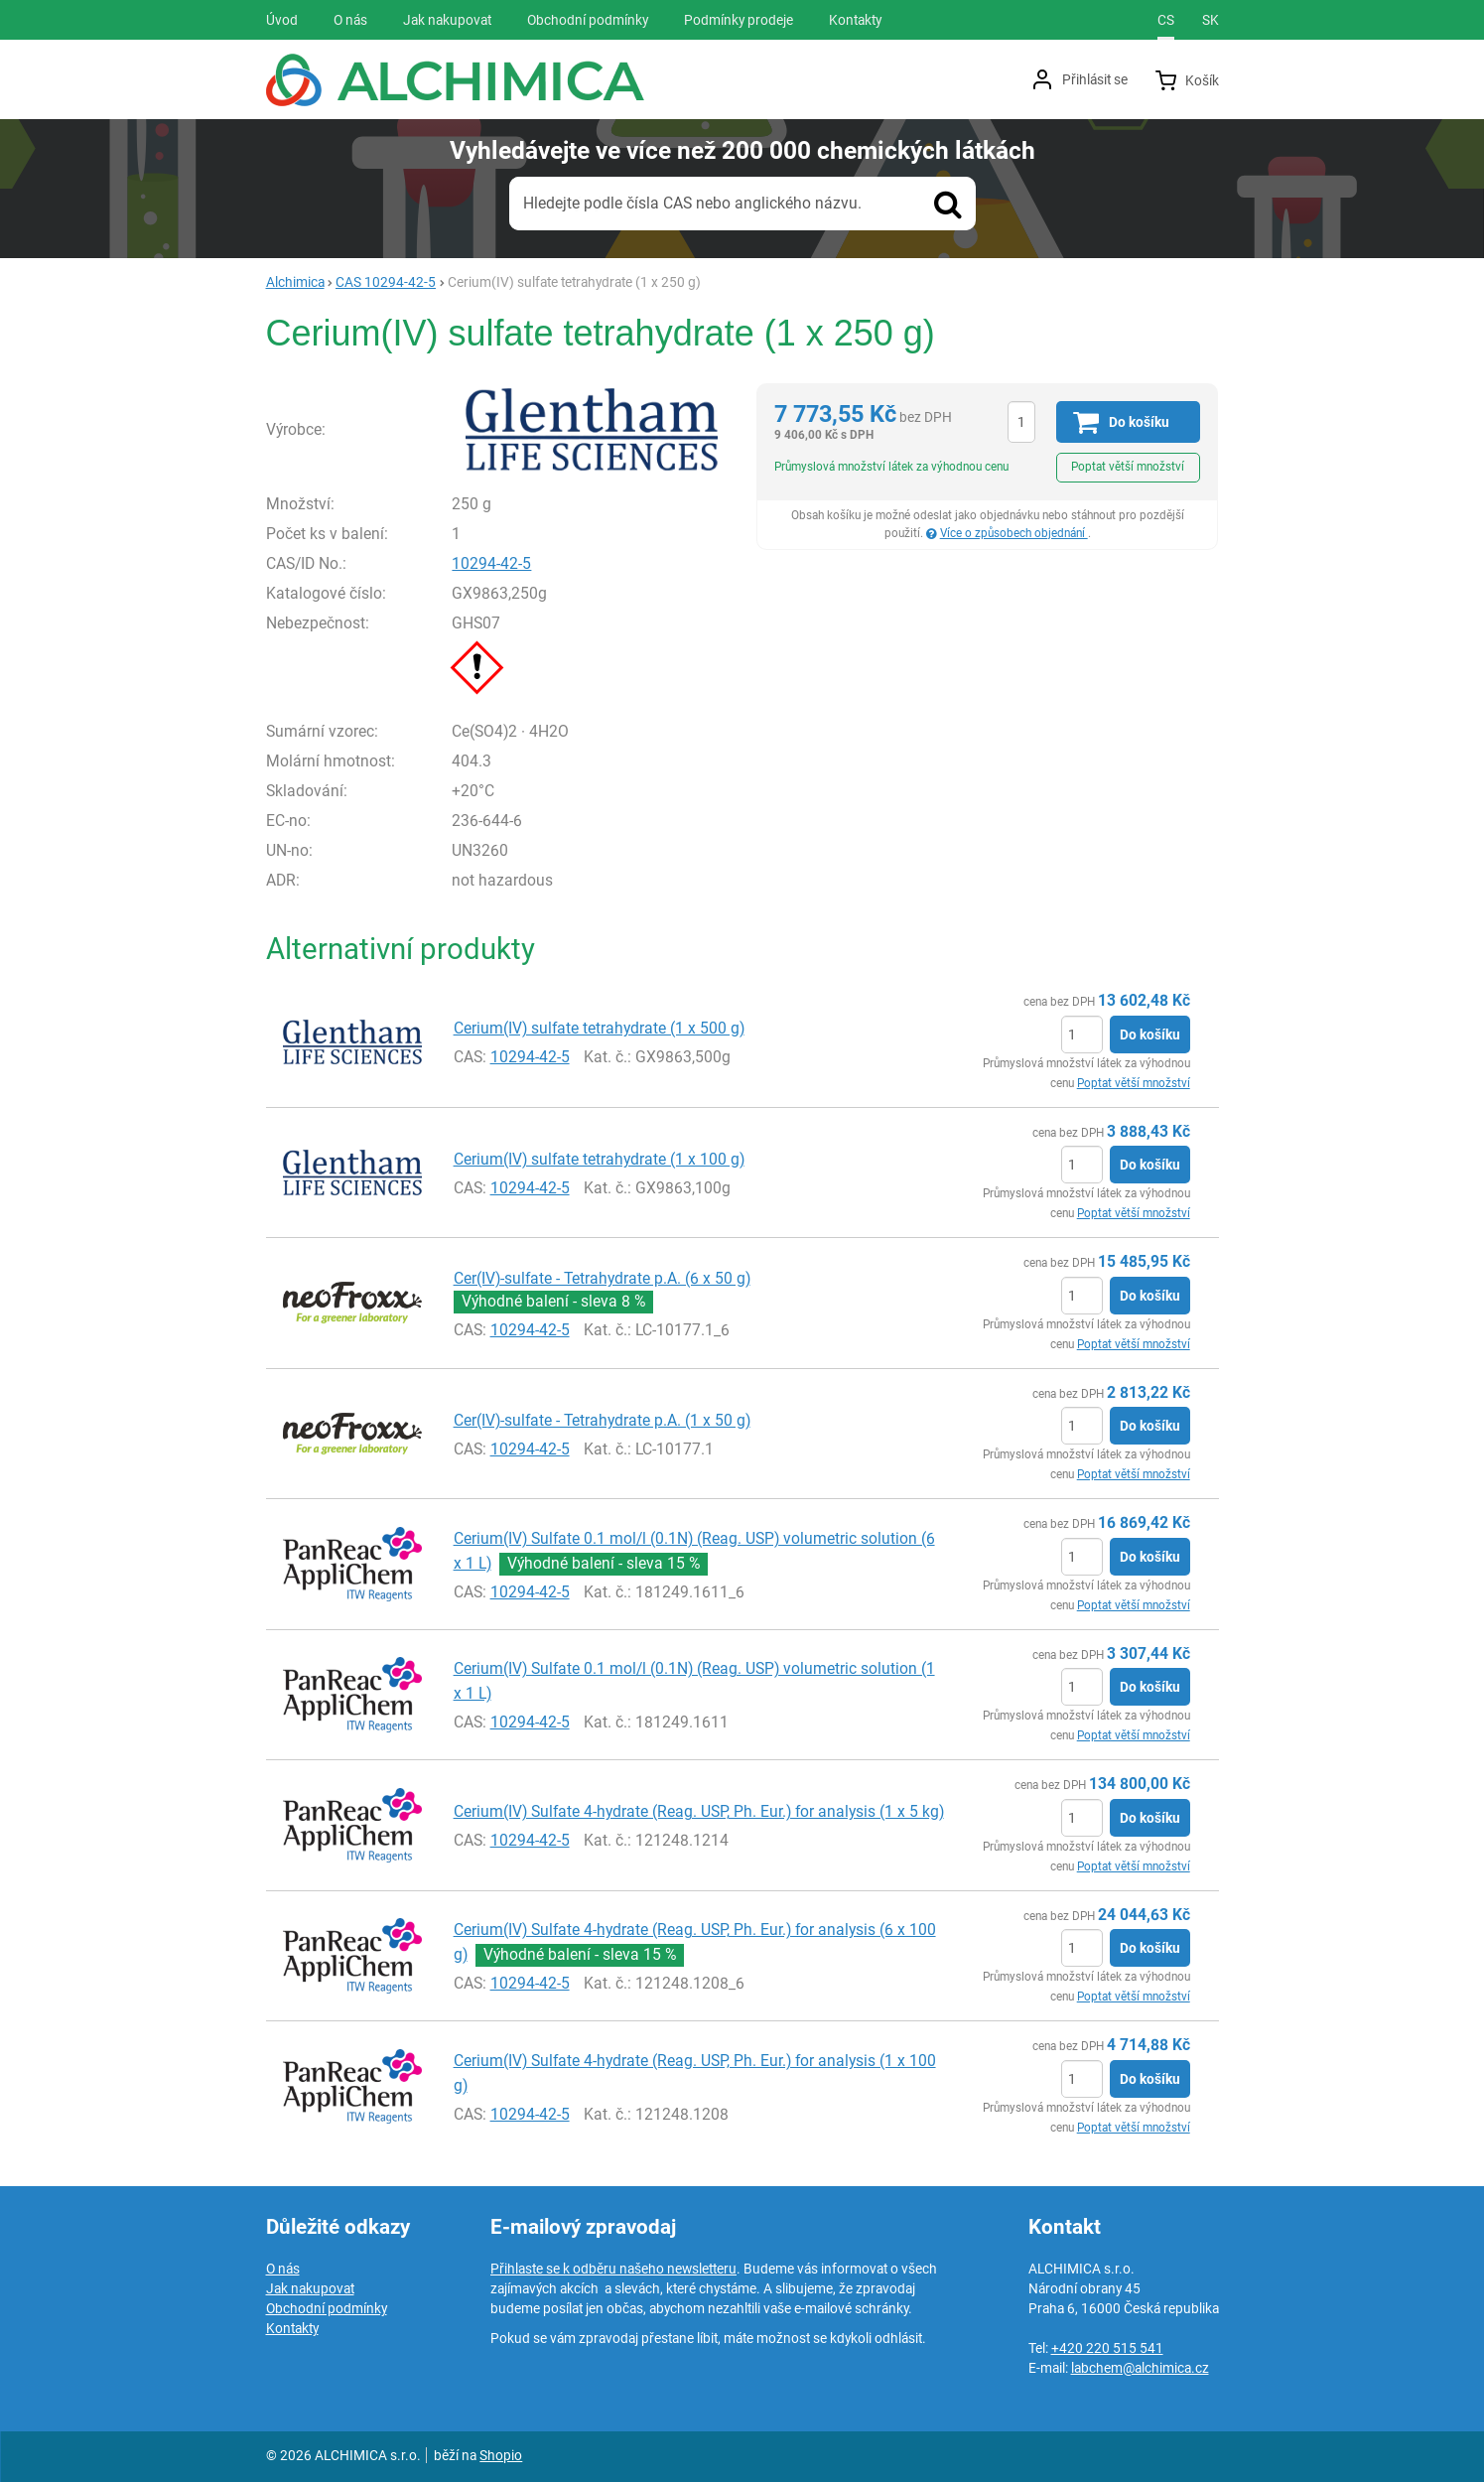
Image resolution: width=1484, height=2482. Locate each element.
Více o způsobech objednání (1014, 533)
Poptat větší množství (1127, 467)
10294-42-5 (491, 563)
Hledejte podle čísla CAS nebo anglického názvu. (692, 203)
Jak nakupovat (310, 2288)
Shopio (500, 2455)
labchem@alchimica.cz (1140, 2368)
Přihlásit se (1095, 79)
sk (1210, 20)
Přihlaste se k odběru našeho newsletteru (613, 2268)
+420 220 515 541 (1107, 2348)
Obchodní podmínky (326, 2308)
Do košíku (1150, 1034)
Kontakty (292, 2328)
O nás (283, 2268)
